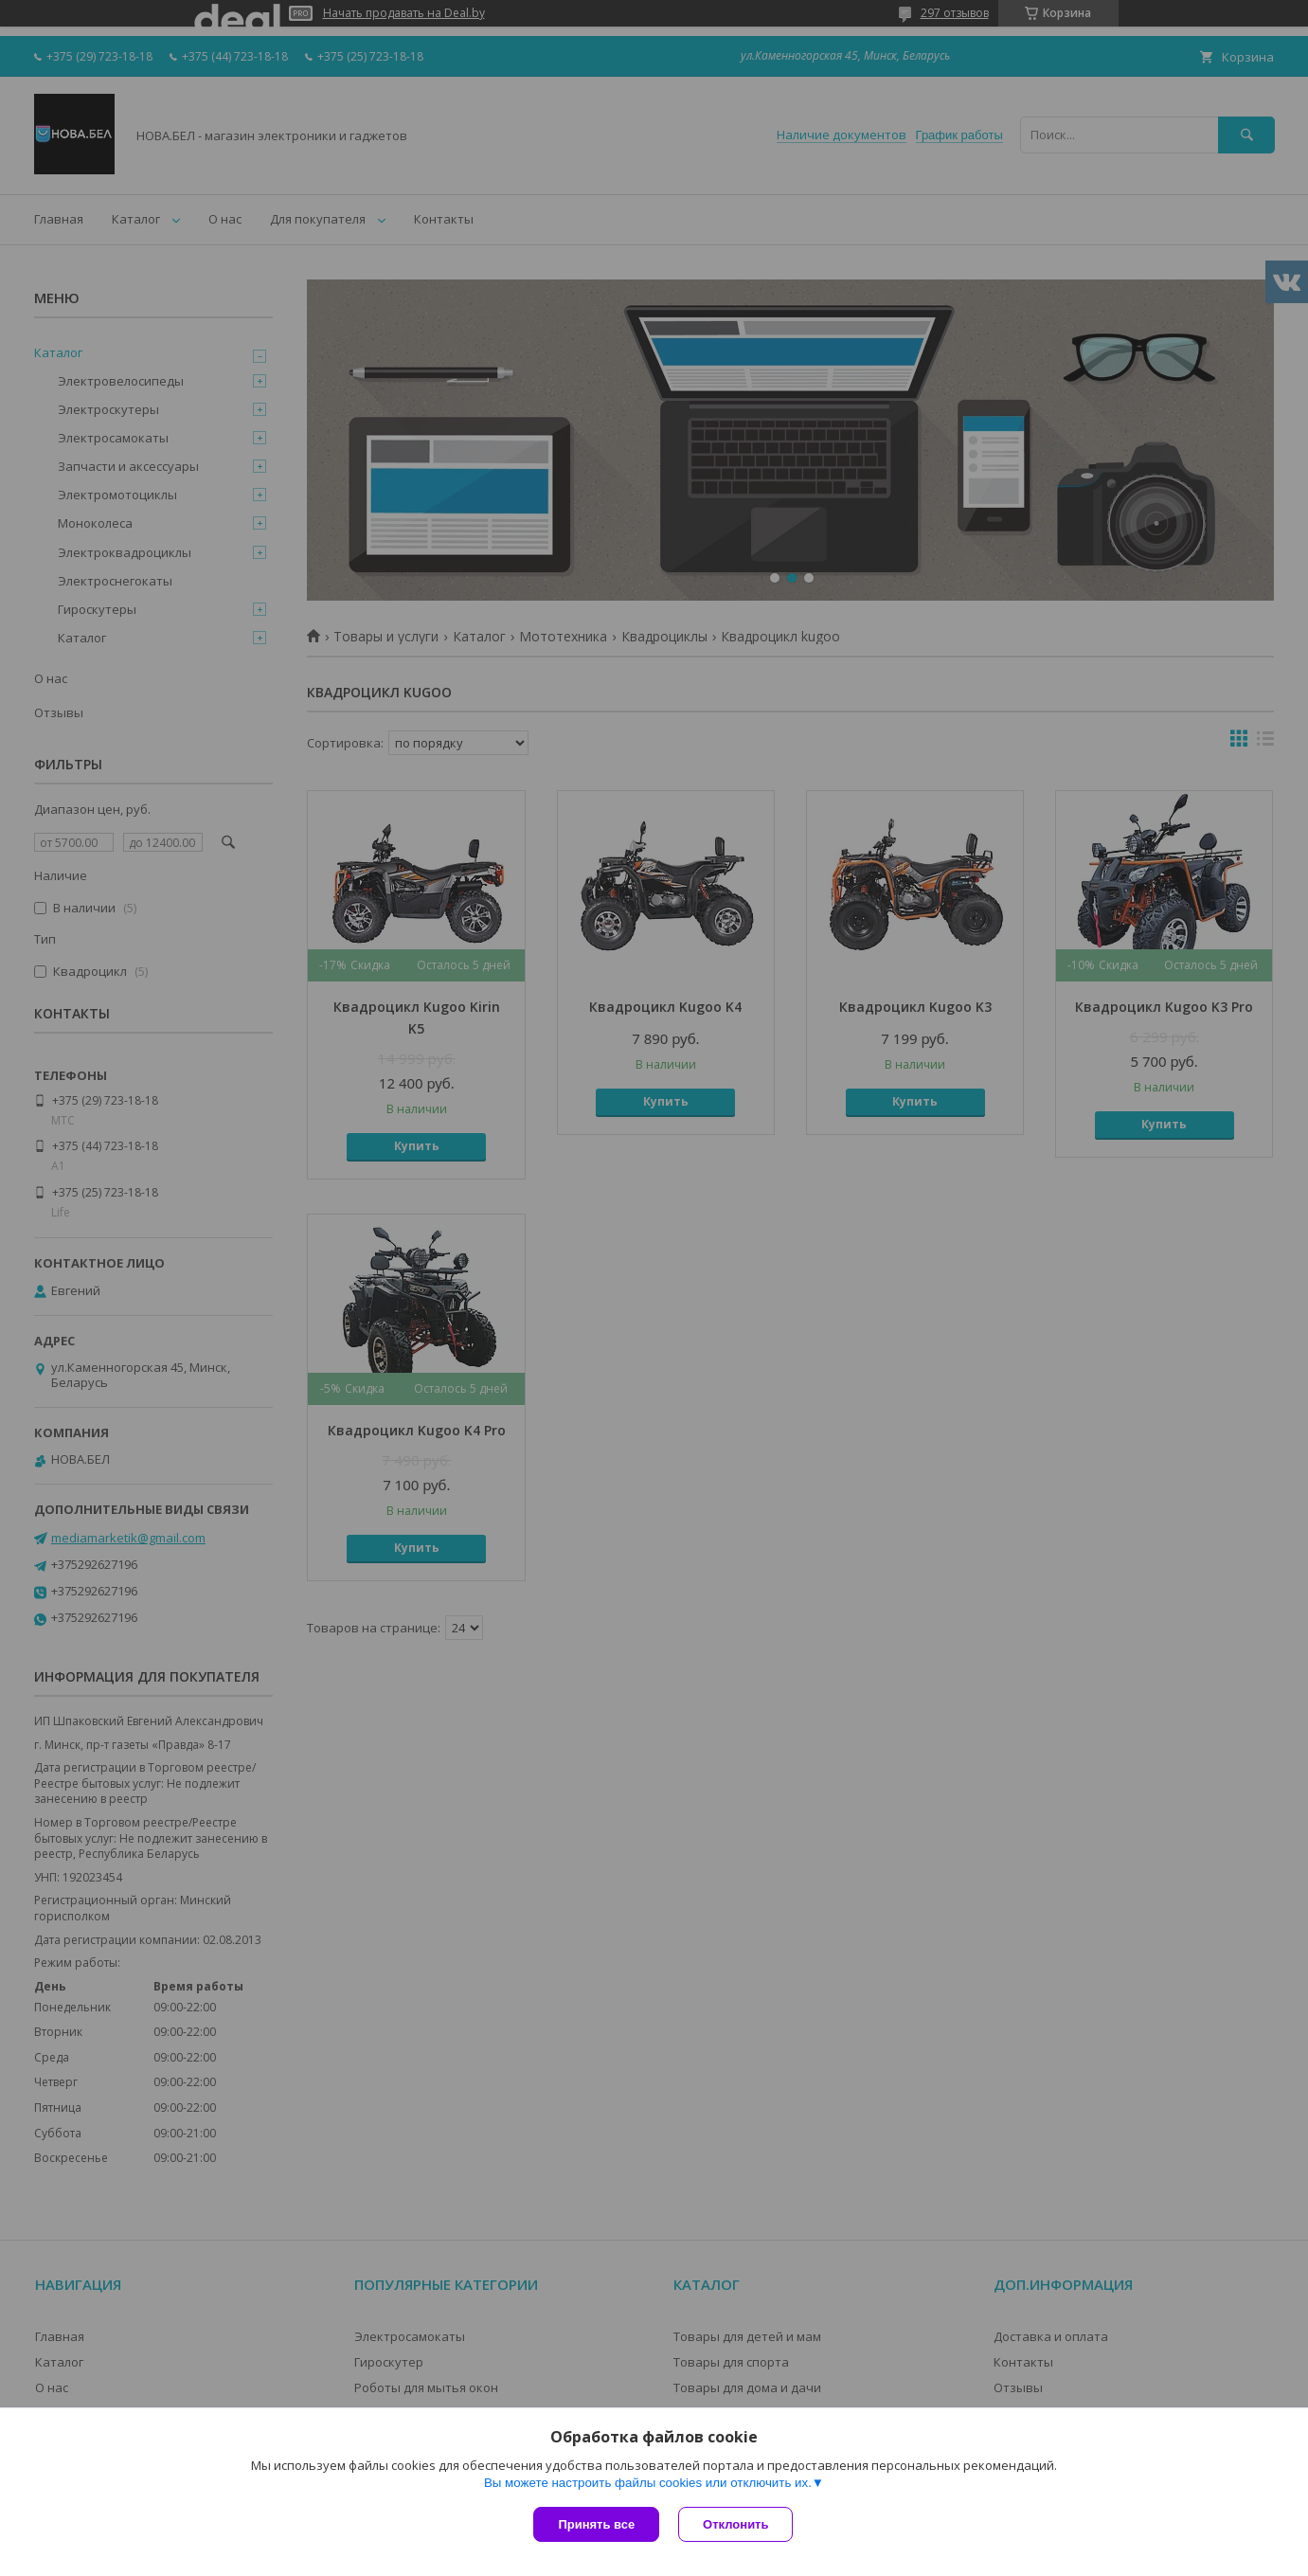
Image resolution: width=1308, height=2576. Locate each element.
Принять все (596, 2524)
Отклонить (735, 2524)
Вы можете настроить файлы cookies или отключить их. (648, 2483)
